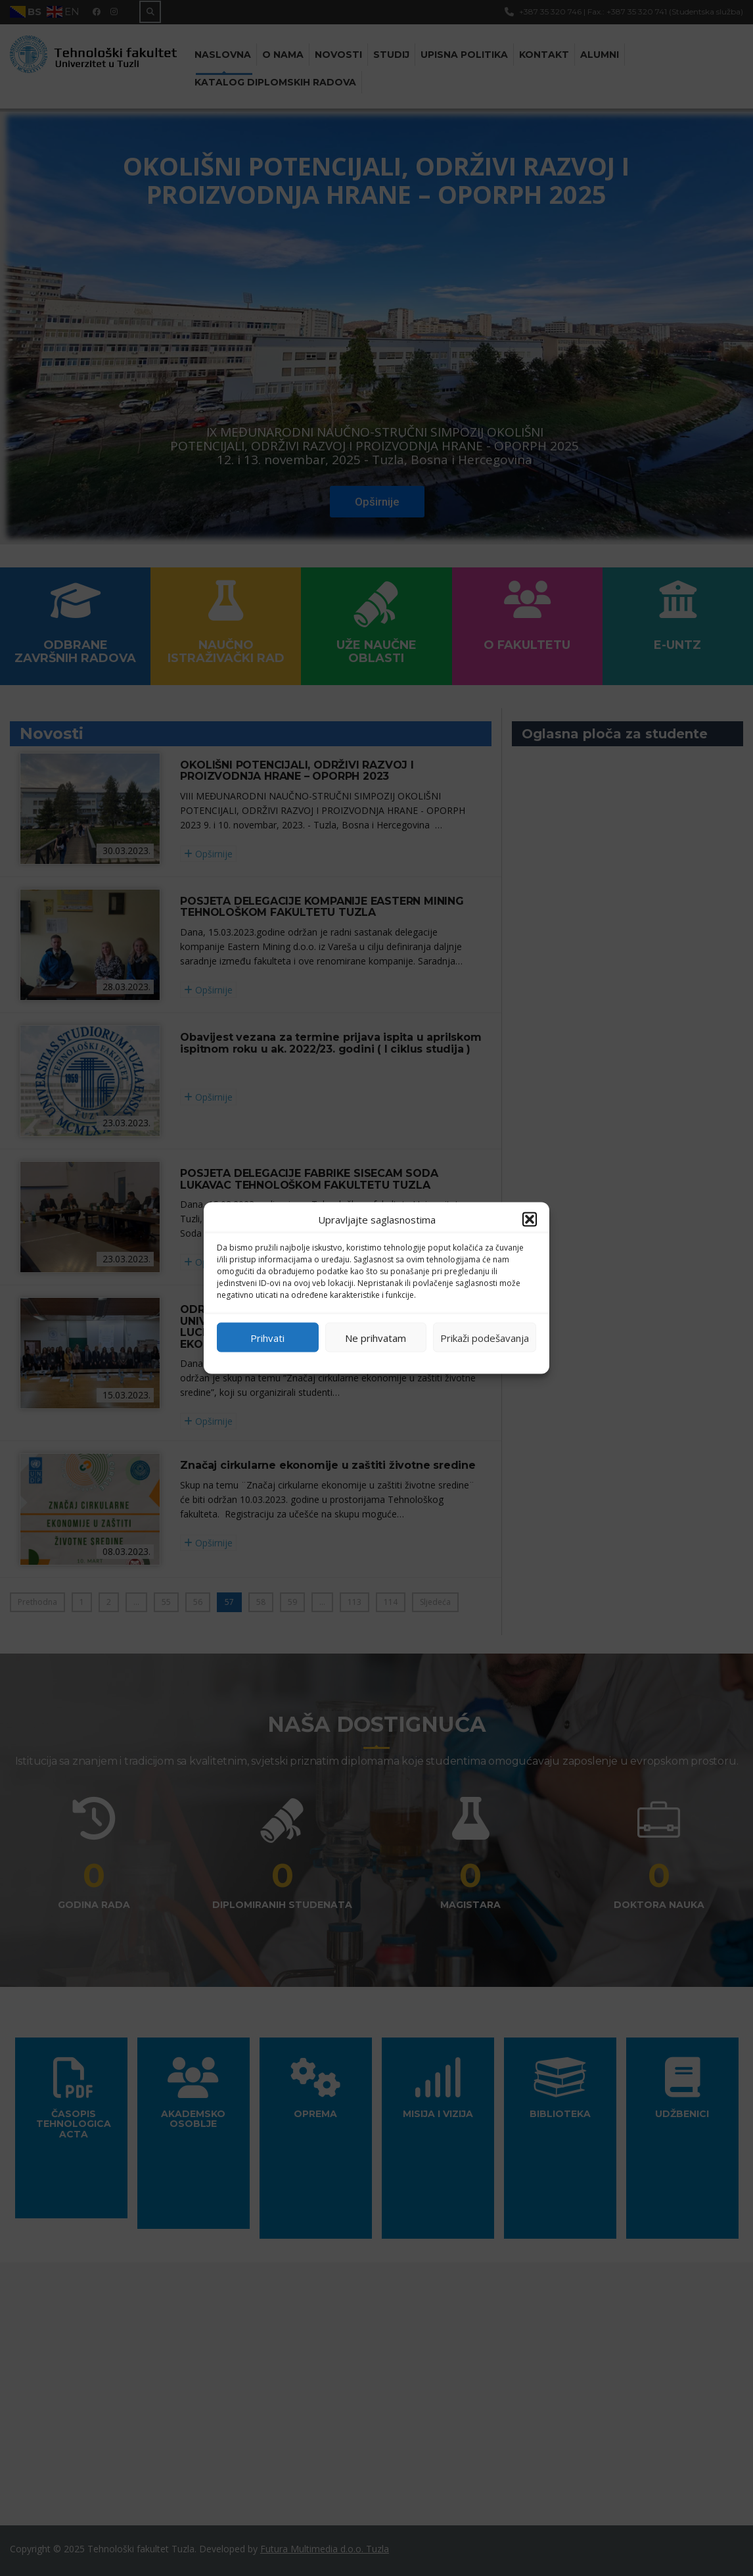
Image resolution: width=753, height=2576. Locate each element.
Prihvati (267, 1337)
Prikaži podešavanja (484, 1337)
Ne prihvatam (375, 1337)
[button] (529, 1219)
